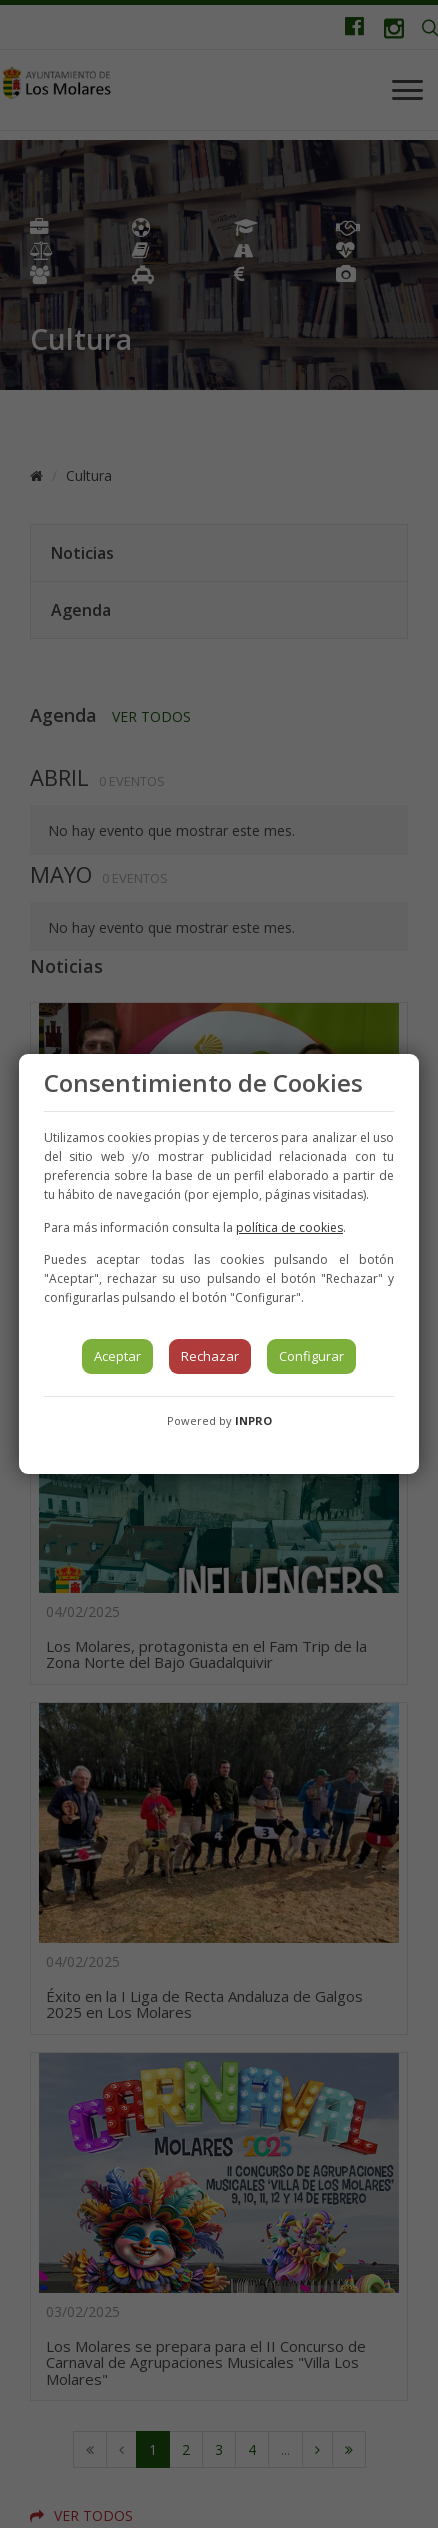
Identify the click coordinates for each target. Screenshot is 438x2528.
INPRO (253, 1420)
